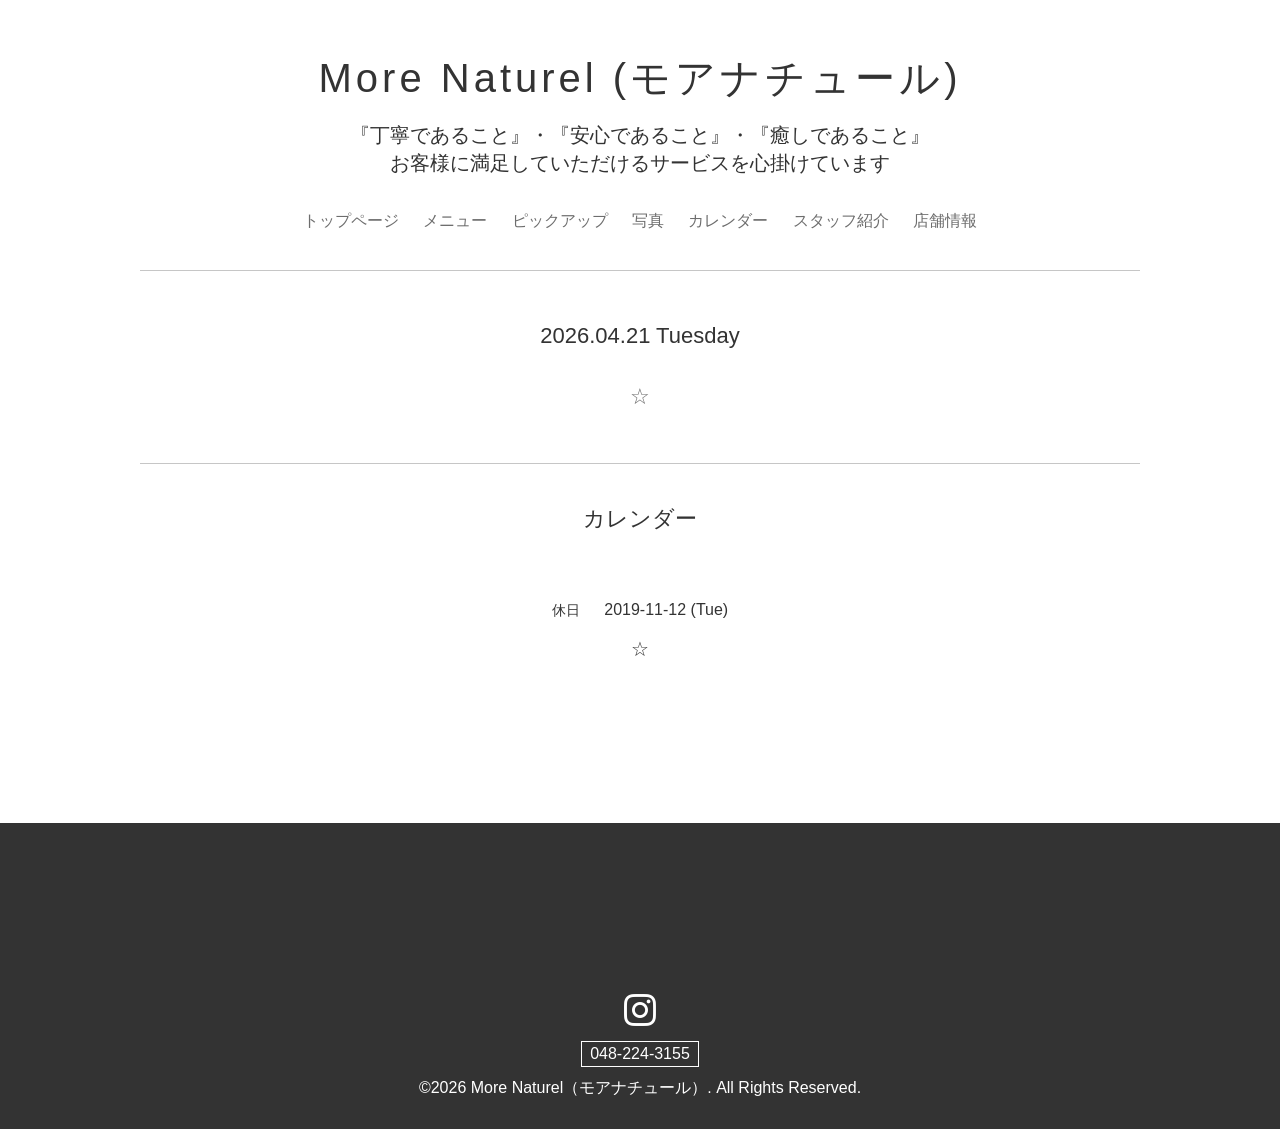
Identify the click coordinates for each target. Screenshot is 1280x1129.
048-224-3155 (640, 1053)
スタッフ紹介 (841, 220)
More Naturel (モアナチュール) (640, 78)
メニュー (455, 220)
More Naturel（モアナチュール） (589, 1087)
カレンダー (728, 220)
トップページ (351, 220)
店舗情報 (945, 220)
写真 (648, 220)
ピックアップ (560, 220)
